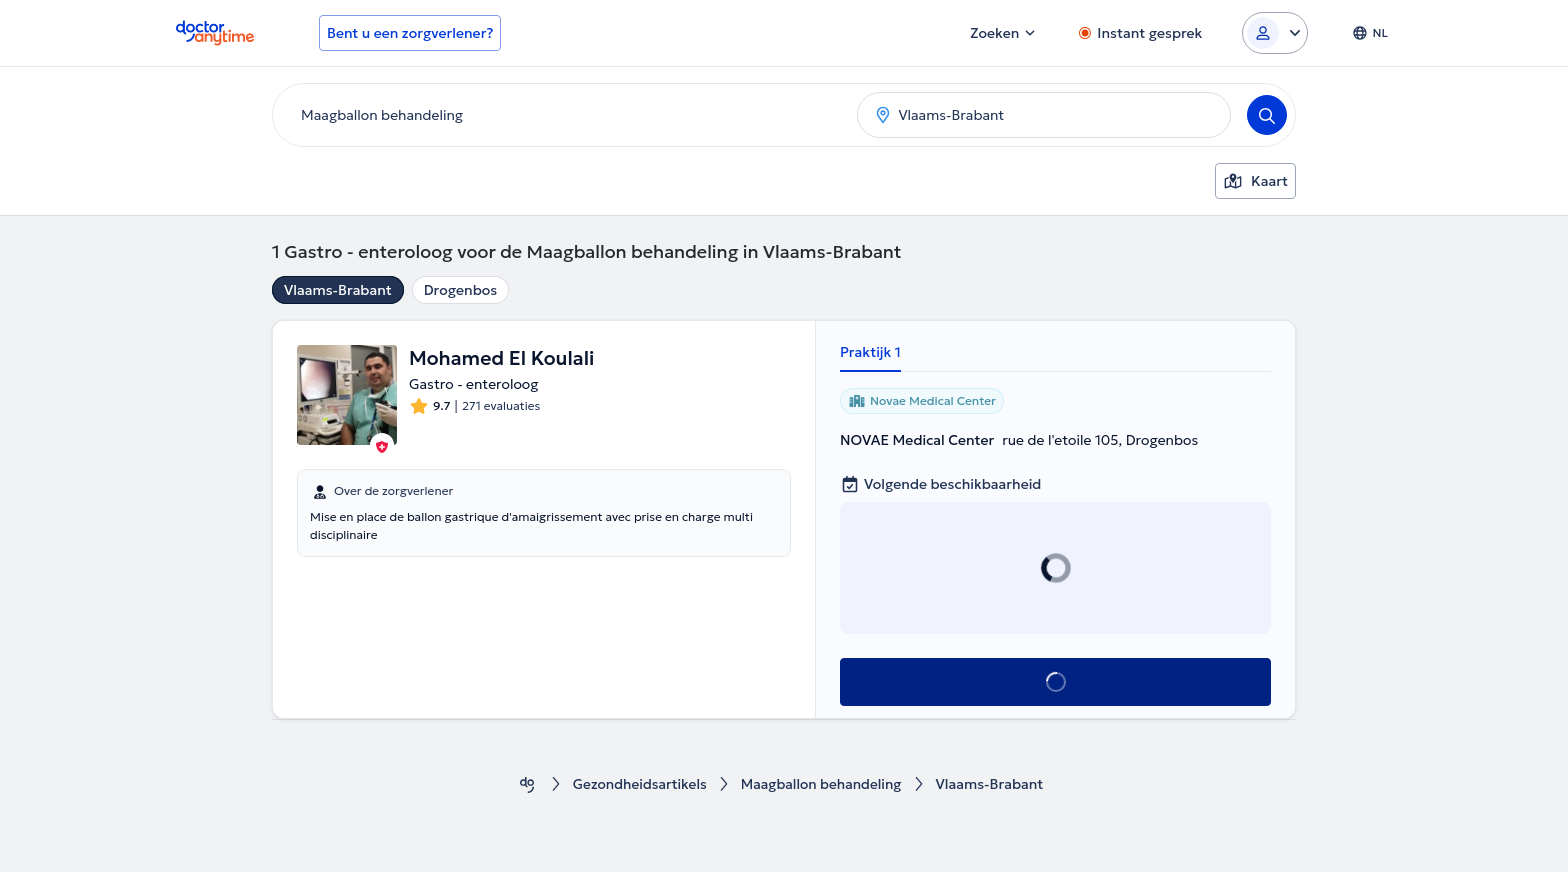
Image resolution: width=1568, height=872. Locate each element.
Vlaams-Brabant (338, 290)
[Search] (1267, 115)
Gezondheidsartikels (637, 784)
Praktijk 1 (870, 352)
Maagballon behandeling (822, 784)
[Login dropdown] (1275, 33)
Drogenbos (461, 290)
